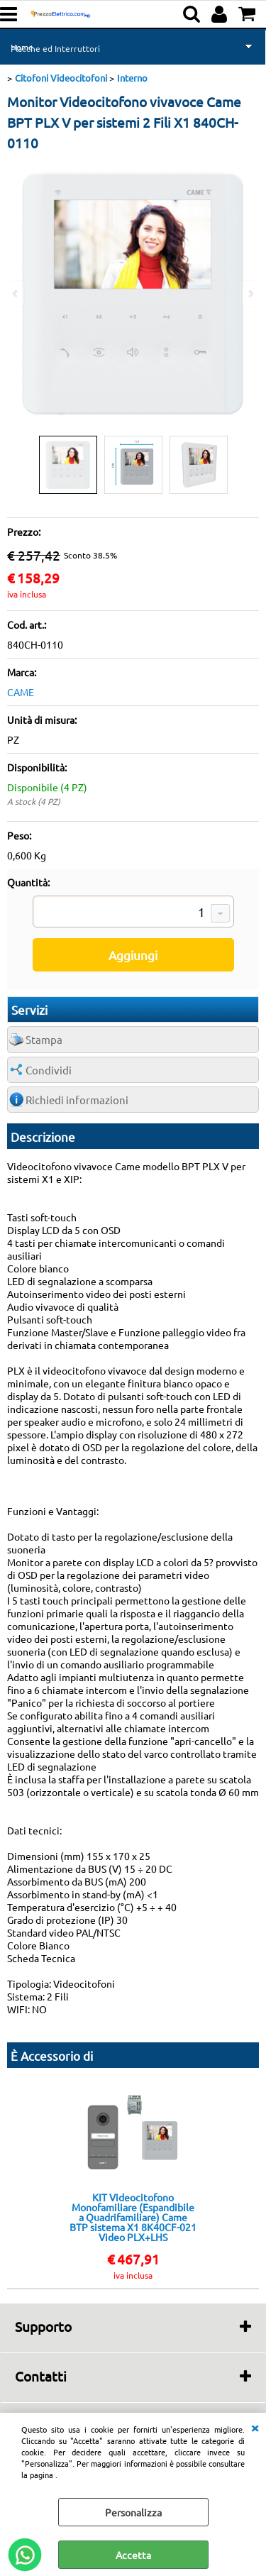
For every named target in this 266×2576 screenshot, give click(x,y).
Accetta (133, 2554)
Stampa (44, 1039)
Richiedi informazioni (77, 1099)
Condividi (49, 1070)
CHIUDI (254, 2427)
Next (249, 293)
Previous (16, 293)
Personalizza (133, 2512)
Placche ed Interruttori (55, 48)
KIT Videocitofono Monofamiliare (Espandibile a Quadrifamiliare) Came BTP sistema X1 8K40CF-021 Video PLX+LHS (133, 2217)
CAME (20, 692)
